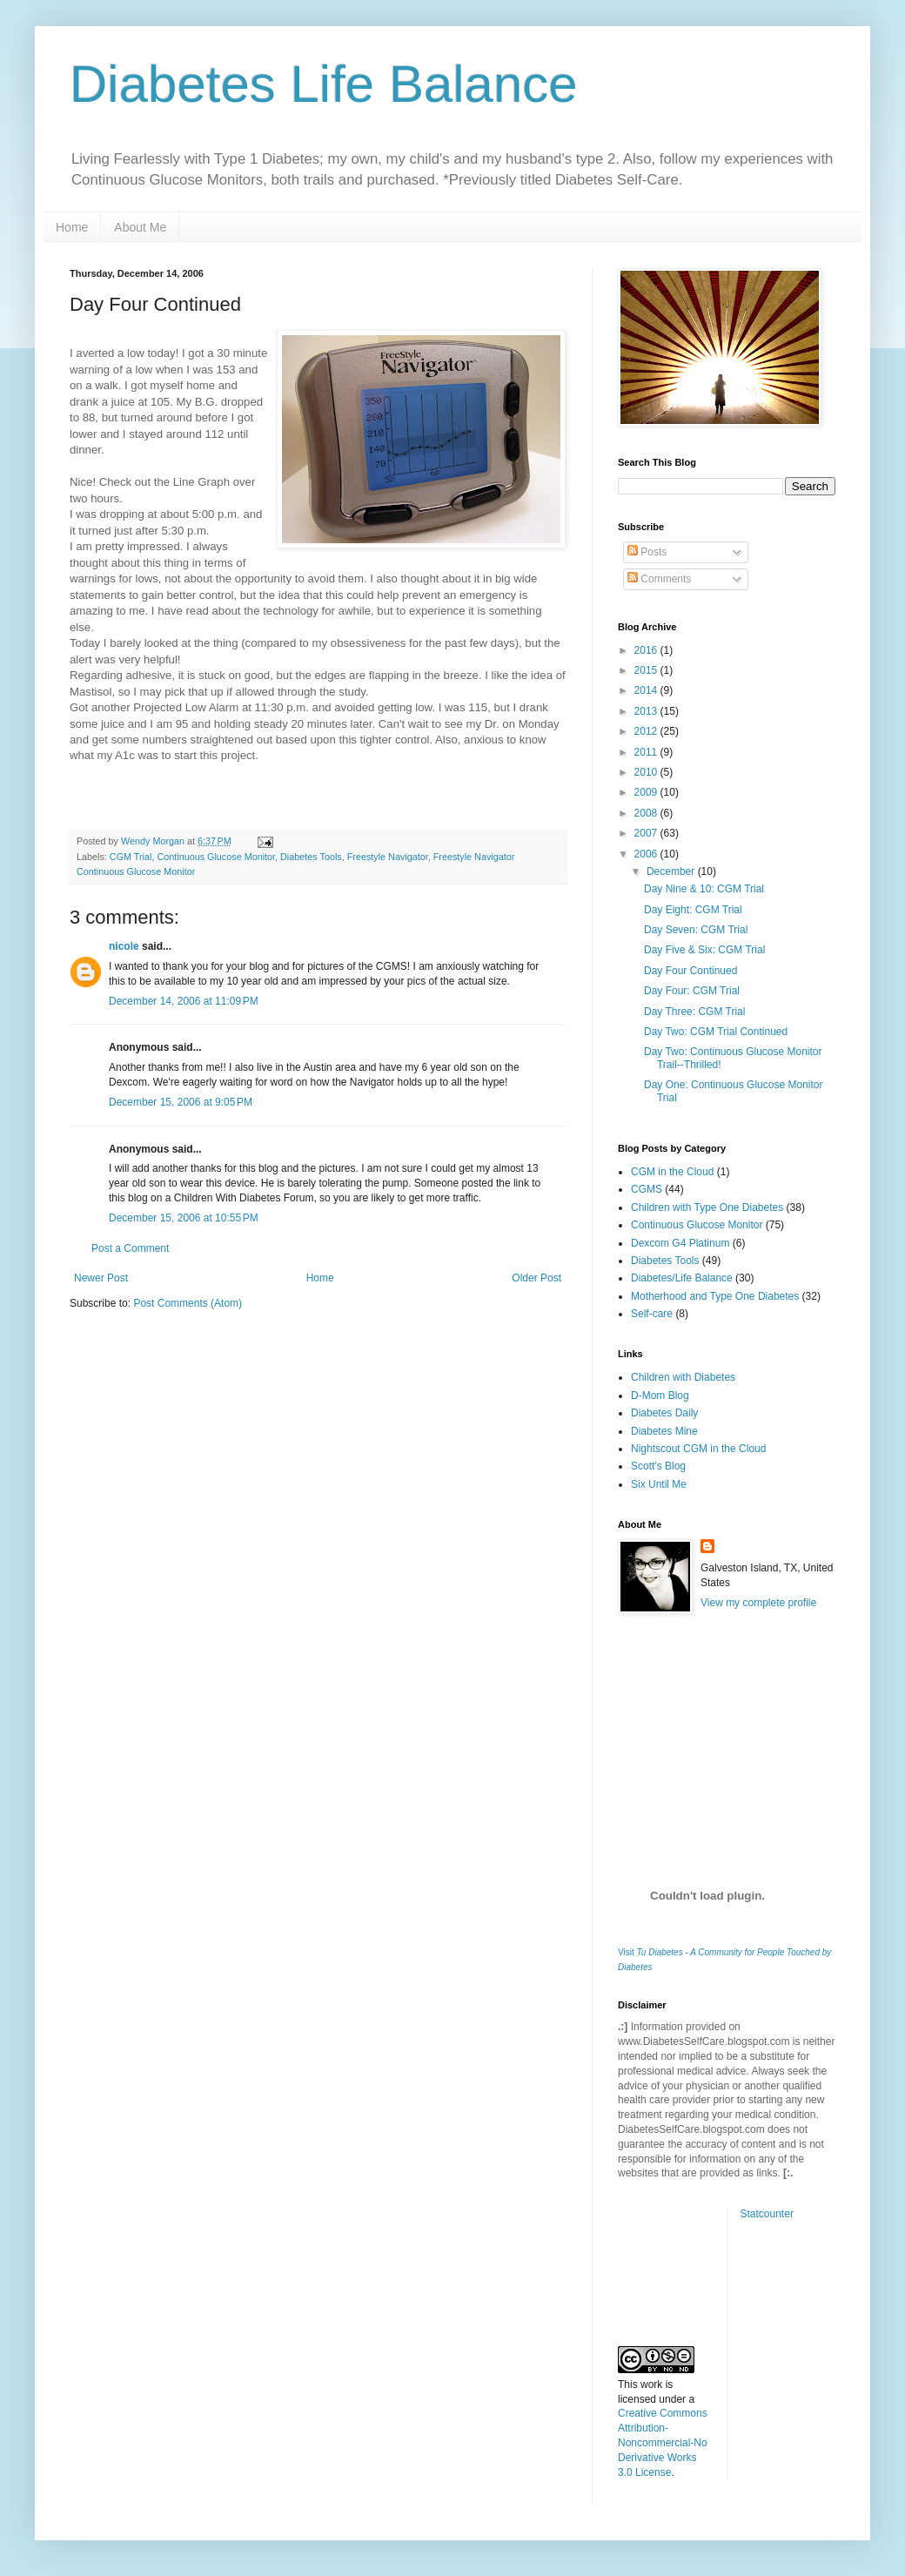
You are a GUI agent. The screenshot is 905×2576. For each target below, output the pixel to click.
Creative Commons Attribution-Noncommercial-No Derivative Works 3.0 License (662, 2442)
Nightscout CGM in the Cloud (698, 1449)
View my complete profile (758, 1603)
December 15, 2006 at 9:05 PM (180, 1102)
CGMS (646, 1189)
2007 (647, 833)
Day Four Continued (690, 971)
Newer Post (101, 1278)
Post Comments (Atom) (187, 1303)
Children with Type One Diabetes (707, 1207)
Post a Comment (130, 1248)
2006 (647, 854)
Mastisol (90, 691)
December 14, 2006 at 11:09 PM (183, 1001)
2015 (647, 670)
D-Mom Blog (660, 1395)
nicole (124, 946)
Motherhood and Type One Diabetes (715, 1296)
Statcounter (767, 2214)
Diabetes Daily (664, 1413)
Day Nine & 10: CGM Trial (704, 889)
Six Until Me (659, 1484)
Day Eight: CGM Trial (693, 910)
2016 (647, 650)
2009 (647, 792)
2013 (647, 711)
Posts (647, 552)
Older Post (536, 1278)
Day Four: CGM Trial (692, 991)
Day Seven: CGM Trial (695, 930)
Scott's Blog (658, 1466)
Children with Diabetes (683, 1377)
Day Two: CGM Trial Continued (716, 1032)
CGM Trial (131, 856)
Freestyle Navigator (387, 856)
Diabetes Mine (664, 1431)
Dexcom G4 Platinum (680, 1243)
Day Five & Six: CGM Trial (704, 950)
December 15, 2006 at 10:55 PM (183, 1218)
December (672, 871)
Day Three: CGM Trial (694, 1012)
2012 (647, 731)
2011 (647, 752)
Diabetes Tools (311, 856)
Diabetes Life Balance (324, 84)
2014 (647, 690)
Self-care (652, 1314)
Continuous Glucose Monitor (216, 856)
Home (72, 227)
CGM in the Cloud (672, 1172)
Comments (659, 579)
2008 (647, 813)
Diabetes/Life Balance (682, 1278)
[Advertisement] (705, 1732)
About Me (140, 227)
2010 (647, 772)
